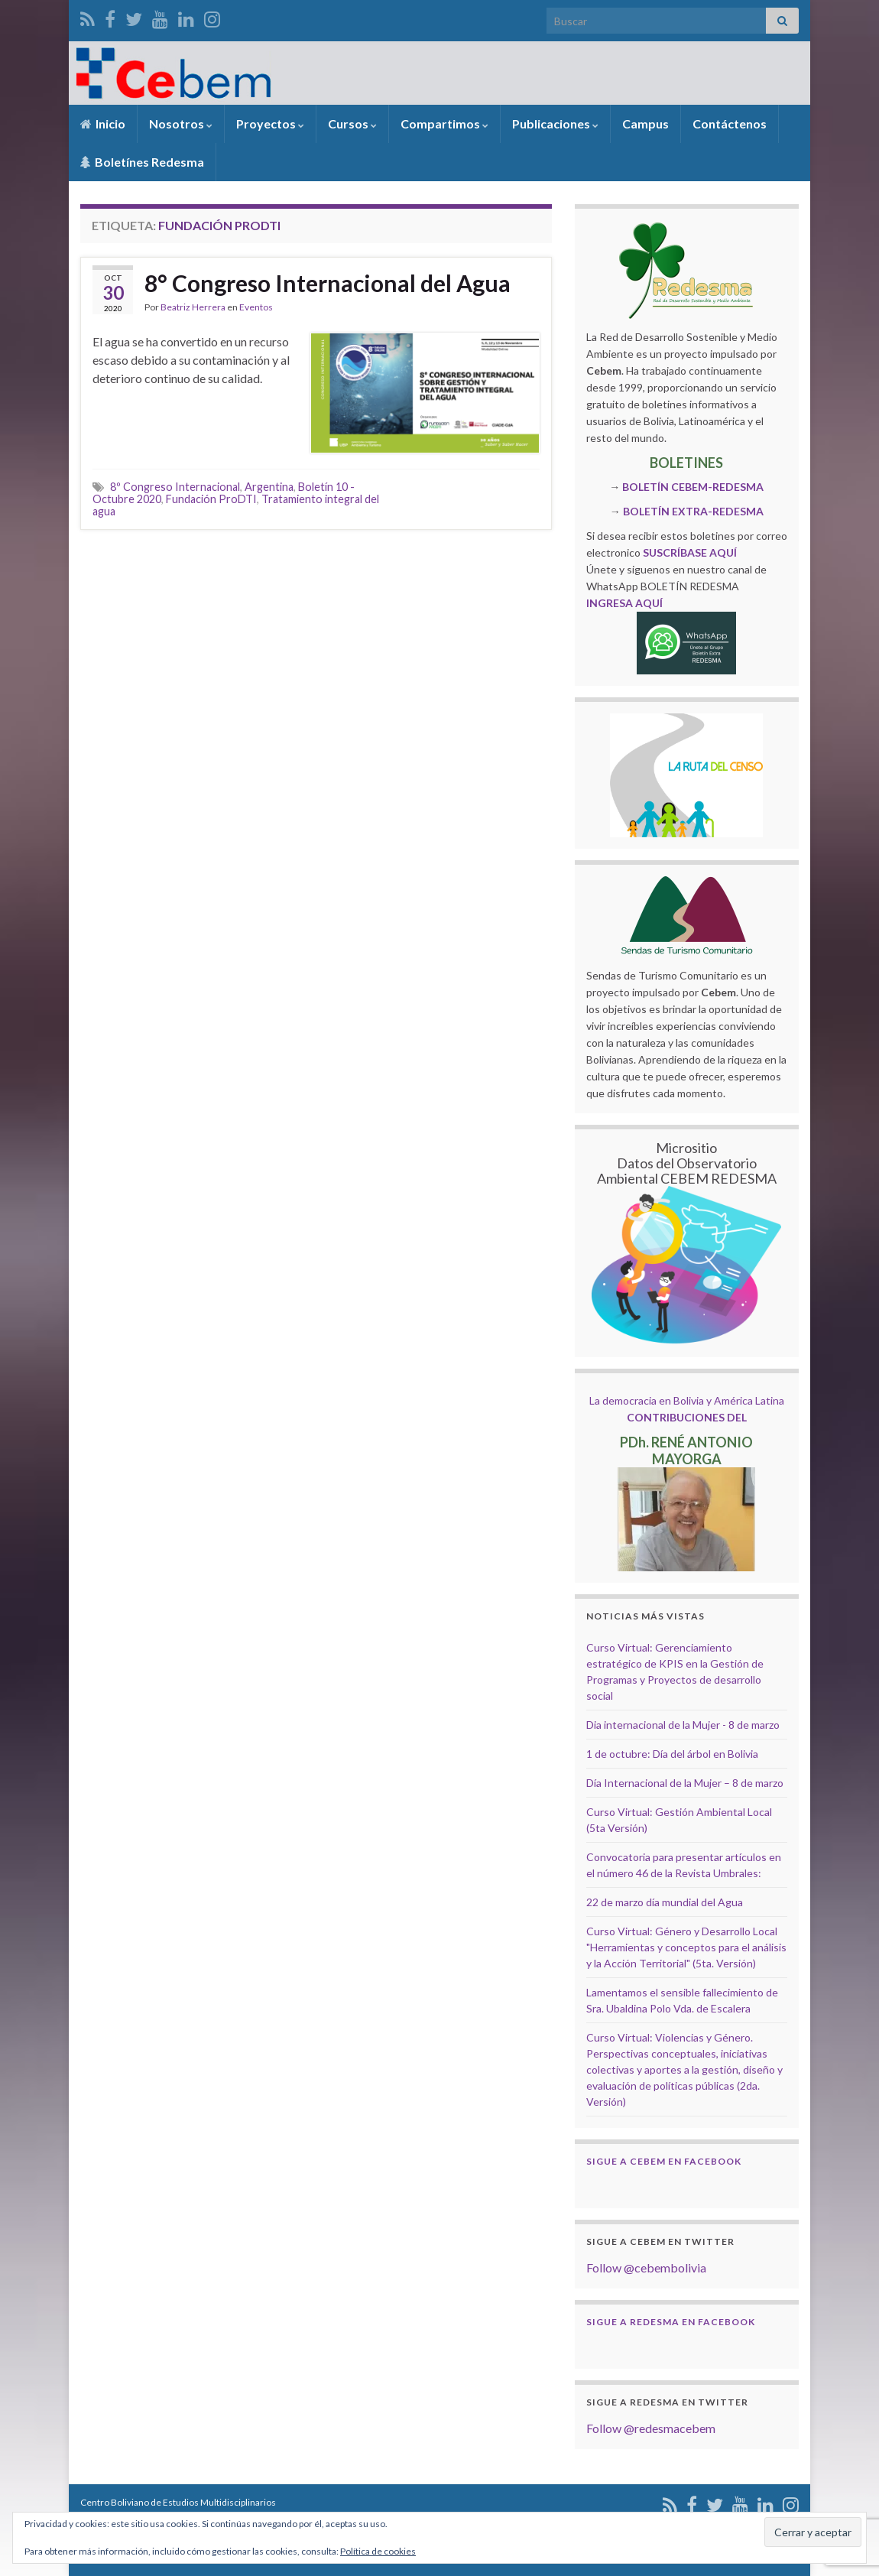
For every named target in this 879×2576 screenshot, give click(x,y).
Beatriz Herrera (193, 307)
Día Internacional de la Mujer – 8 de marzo (684, 1782)
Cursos (352, 123)
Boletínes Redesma (142, 161)
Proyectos (270, 123)
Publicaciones (555, 123)
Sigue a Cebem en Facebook (663, 2161)
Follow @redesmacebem (650, 2428)
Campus (645, 123)
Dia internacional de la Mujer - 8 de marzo (683, 1724)
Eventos (256, 307)
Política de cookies (378, 2551)
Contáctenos (729, 123)
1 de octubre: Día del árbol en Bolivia (672, 1753)
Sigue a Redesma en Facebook (670, 2321)
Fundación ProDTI (211, 498)
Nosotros (180, 123)
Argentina (269, 486)
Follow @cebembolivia (646, 2267)
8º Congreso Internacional (175, 486)
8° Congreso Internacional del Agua (327, 283)
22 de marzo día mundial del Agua (664, 1901)
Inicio (102, 123)
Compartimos (444, 123)
